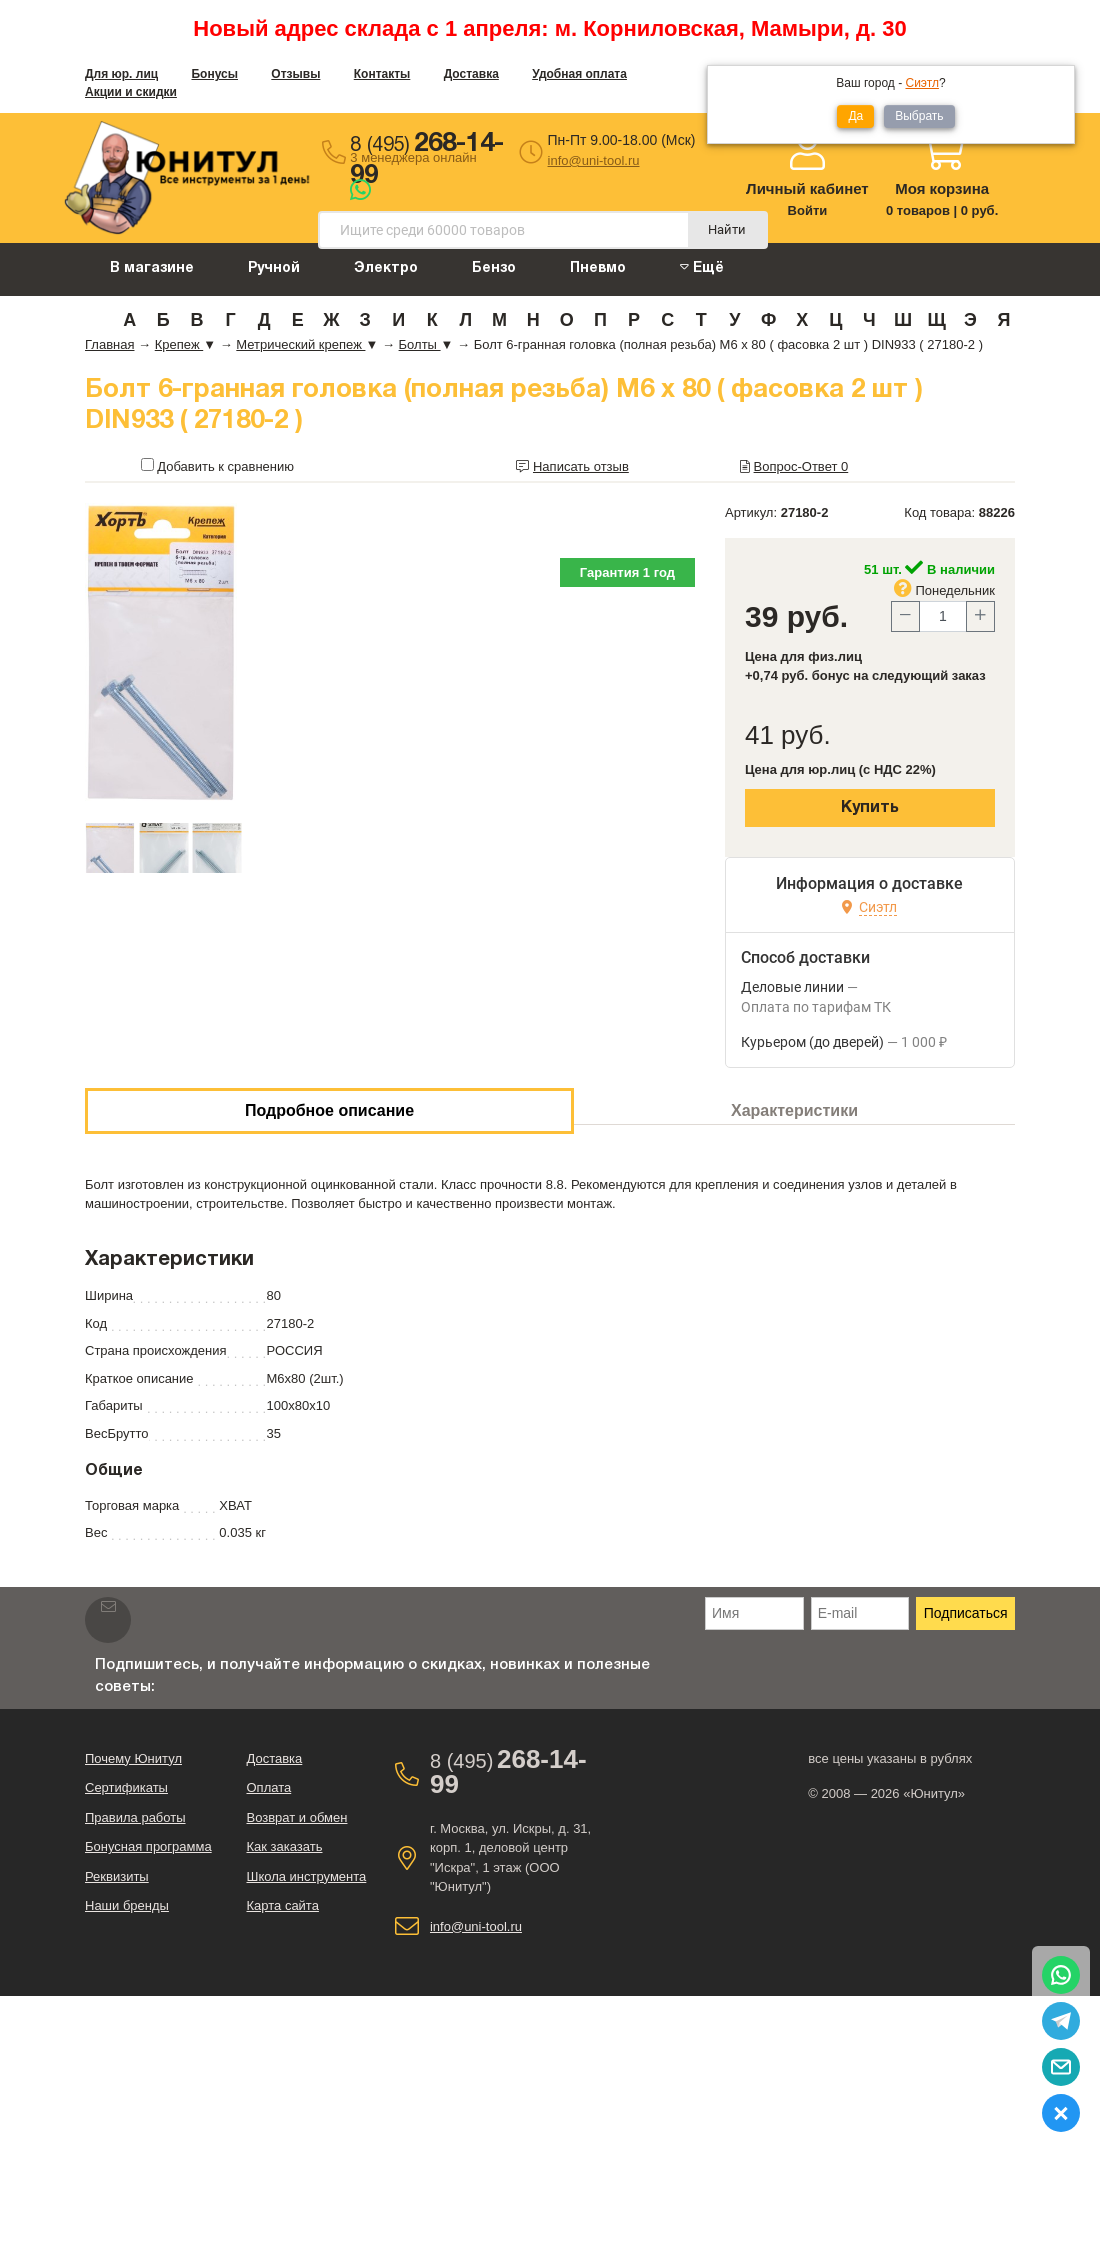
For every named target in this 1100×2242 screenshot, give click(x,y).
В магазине (152, 268)
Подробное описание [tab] (329, 1110)
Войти (808, 210)
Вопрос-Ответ (801, 466)
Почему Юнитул (133, 1758)
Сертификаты (126, 1787)
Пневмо (598, 268)
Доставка (471, 74)
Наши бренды (127, 1905)
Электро (386, 268)
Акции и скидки (131, 92)
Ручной (274, 268)
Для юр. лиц (121, 74)
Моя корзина (942, 188)
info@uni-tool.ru (594, 160)
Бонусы (214, 74)
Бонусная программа (148, 1846)
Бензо (494, 268)
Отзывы (295, 74)
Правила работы (135, 1817)
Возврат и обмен (296, 1817)
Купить (870, 808)
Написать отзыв (581, 466)
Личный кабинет (807, 188)
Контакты (382, 74)
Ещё (702, 267)
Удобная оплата (579, 74)
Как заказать (284, 1846)
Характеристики (794, 1110)
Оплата (268, 1787)
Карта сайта (282, 1905)
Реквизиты (117, 1876)
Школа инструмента (306, 1876)
